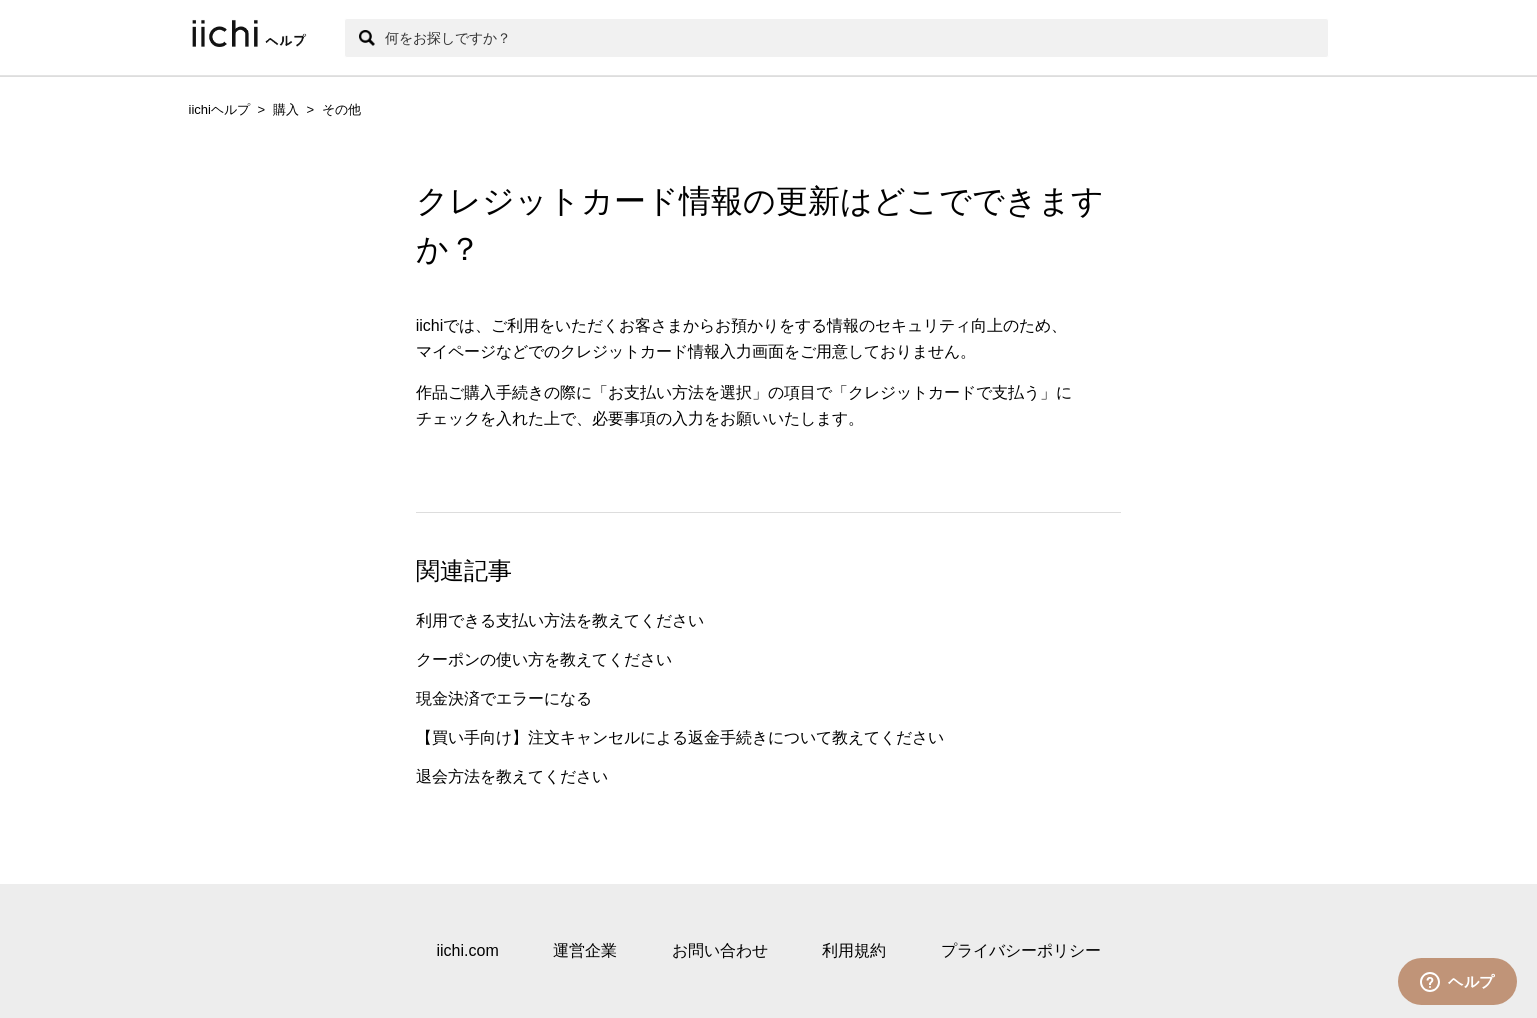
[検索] (836, 38)
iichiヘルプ (219, 109)
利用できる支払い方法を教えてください (560, 620)
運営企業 (585, 950)
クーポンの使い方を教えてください (544, 659)
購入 (286, 109)
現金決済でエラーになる (504, 698)
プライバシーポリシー (1021, 950)
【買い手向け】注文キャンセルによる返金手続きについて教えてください (680, 737)
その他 (341, 109)
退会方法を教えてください (512, 776)
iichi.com (467, 950)
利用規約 (854, 950)
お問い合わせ (720, 950)
